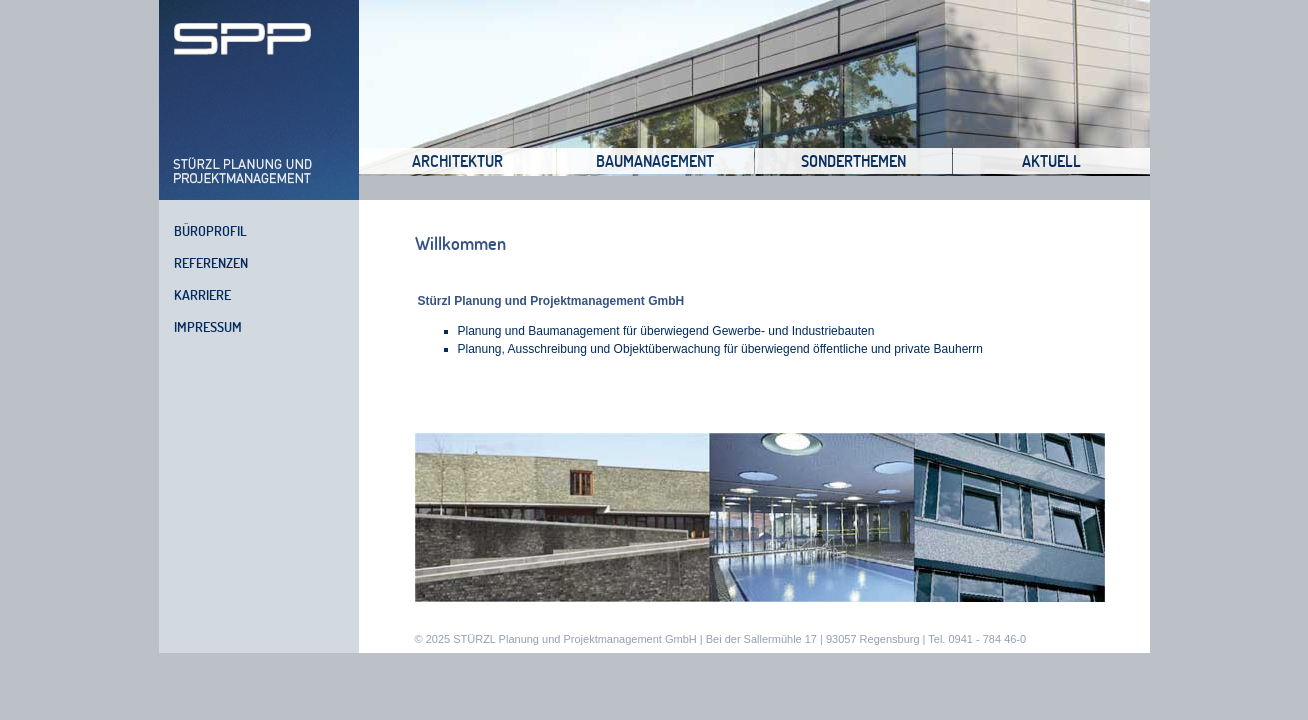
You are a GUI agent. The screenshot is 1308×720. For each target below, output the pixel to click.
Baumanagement (655, 161)
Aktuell (1051, 161)
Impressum (208, 327)
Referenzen (211, 263)
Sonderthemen (853, 161)
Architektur (457, 161)
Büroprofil (210, 231)
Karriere (202, 295)
